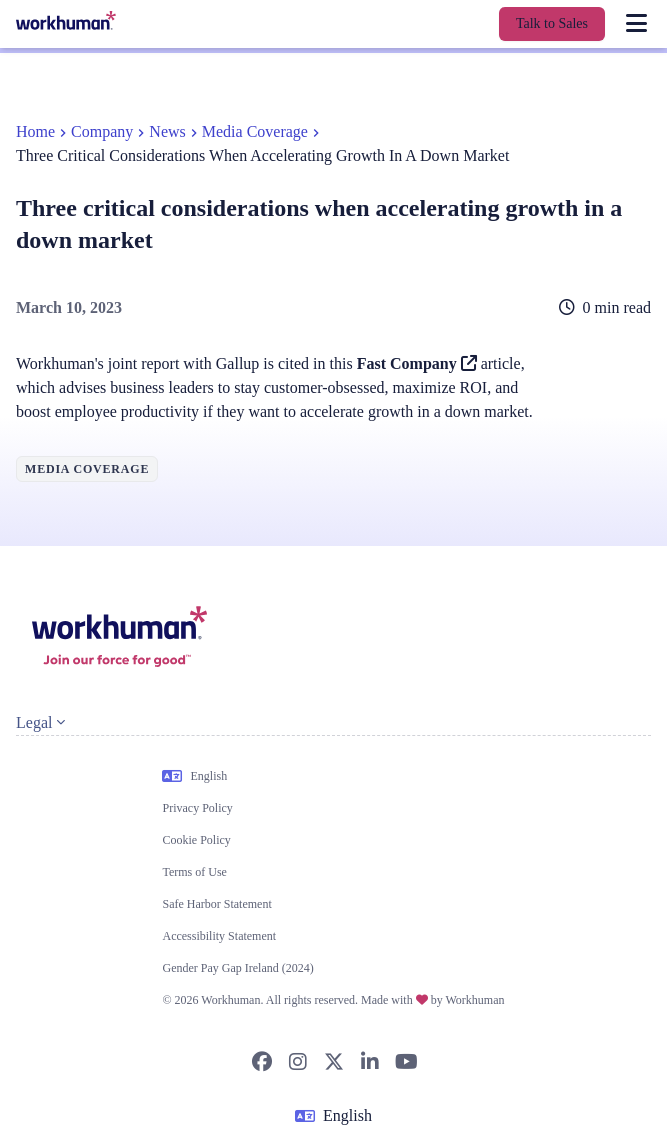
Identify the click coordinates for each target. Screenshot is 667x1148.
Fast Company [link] (417, 363)
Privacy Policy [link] (197, 808)
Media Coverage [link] (255, 131)
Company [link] (102, 131)
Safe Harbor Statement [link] (216, 904)
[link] (66, 20)
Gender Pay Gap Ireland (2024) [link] (237, 968)
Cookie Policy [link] (196, 840)
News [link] (167, 131)
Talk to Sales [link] (552, 23)
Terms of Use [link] (194, 872)
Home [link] (35, 131)
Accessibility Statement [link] (219, 936)
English (194, 776)
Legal (40, 722)
